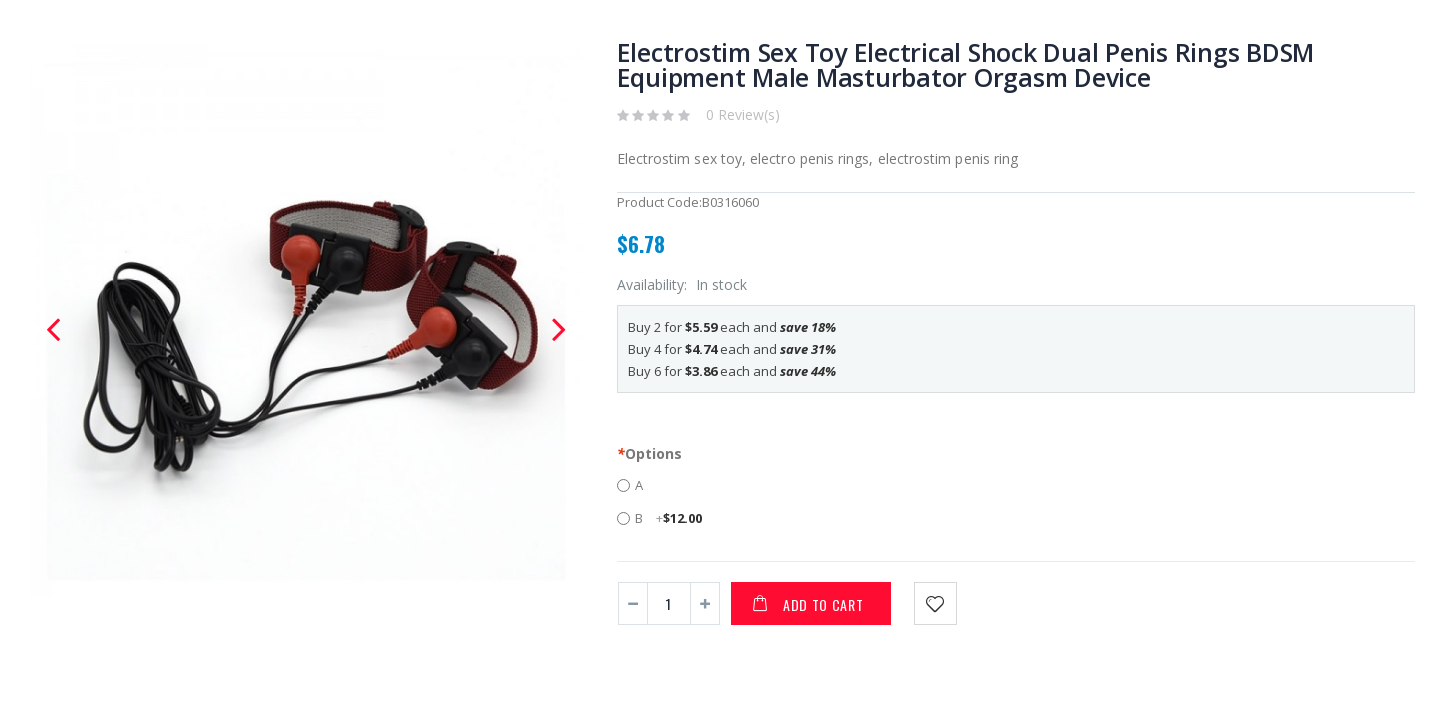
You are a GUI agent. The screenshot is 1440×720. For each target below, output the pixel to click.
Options (649, 453)
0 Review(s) (743, 114)
